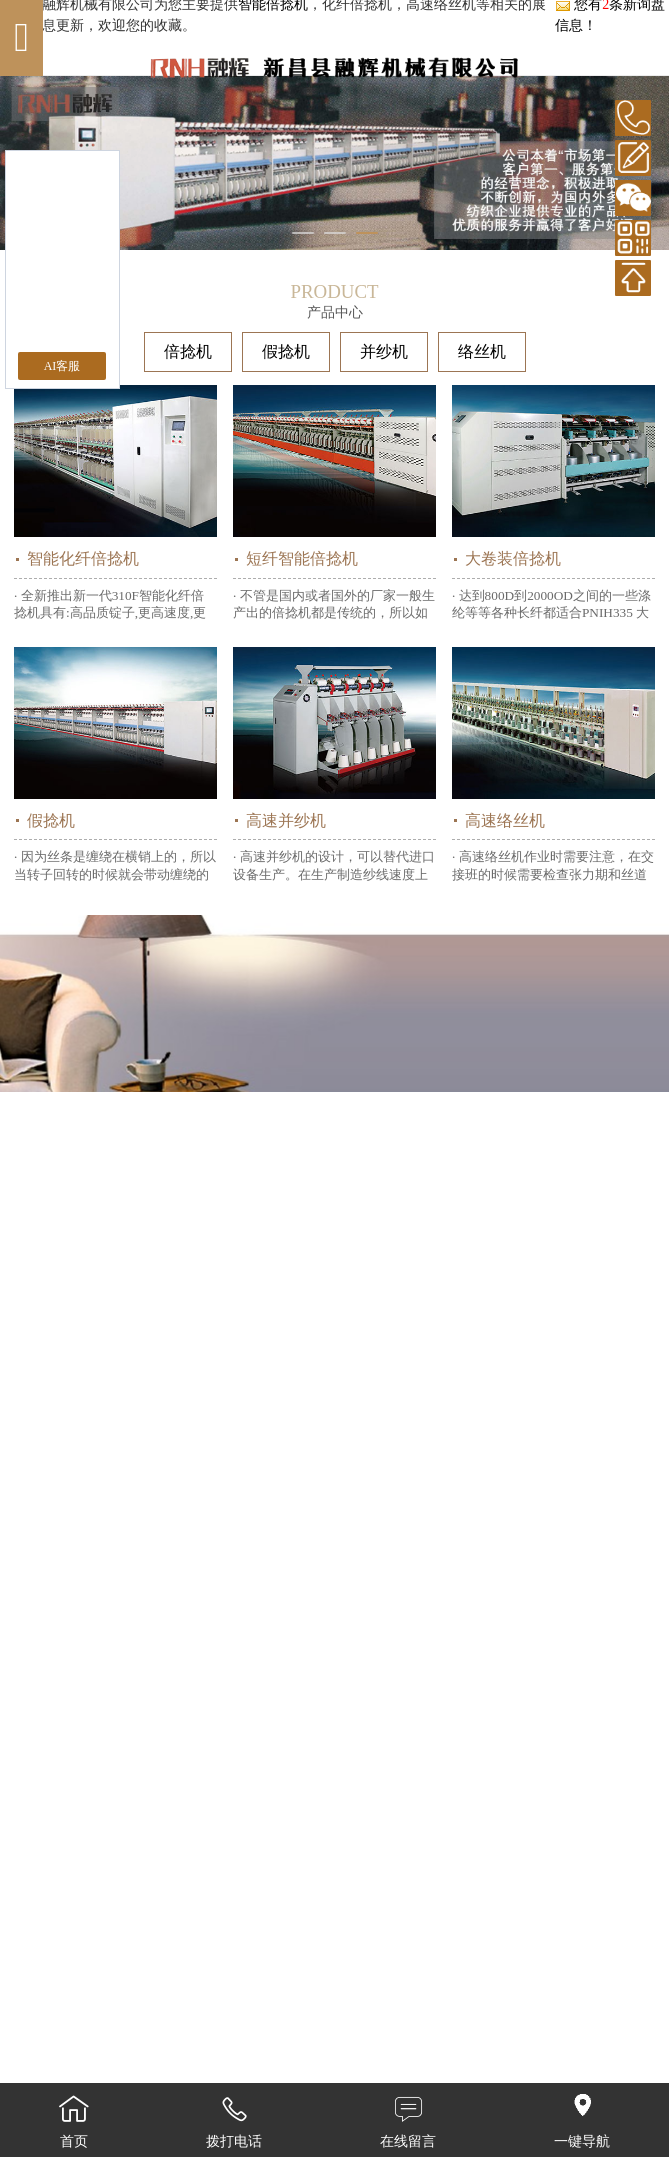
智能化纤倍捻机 (83, 558)
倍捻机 (188, 351)
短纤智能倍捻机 (302, 558)
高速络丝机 (505, 820)
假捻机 (286, 351)
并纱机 (384, 351)
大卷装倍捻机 (513, 558)
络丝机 (482, 351)
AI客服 (62, 366)
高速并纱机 (286, 820)
